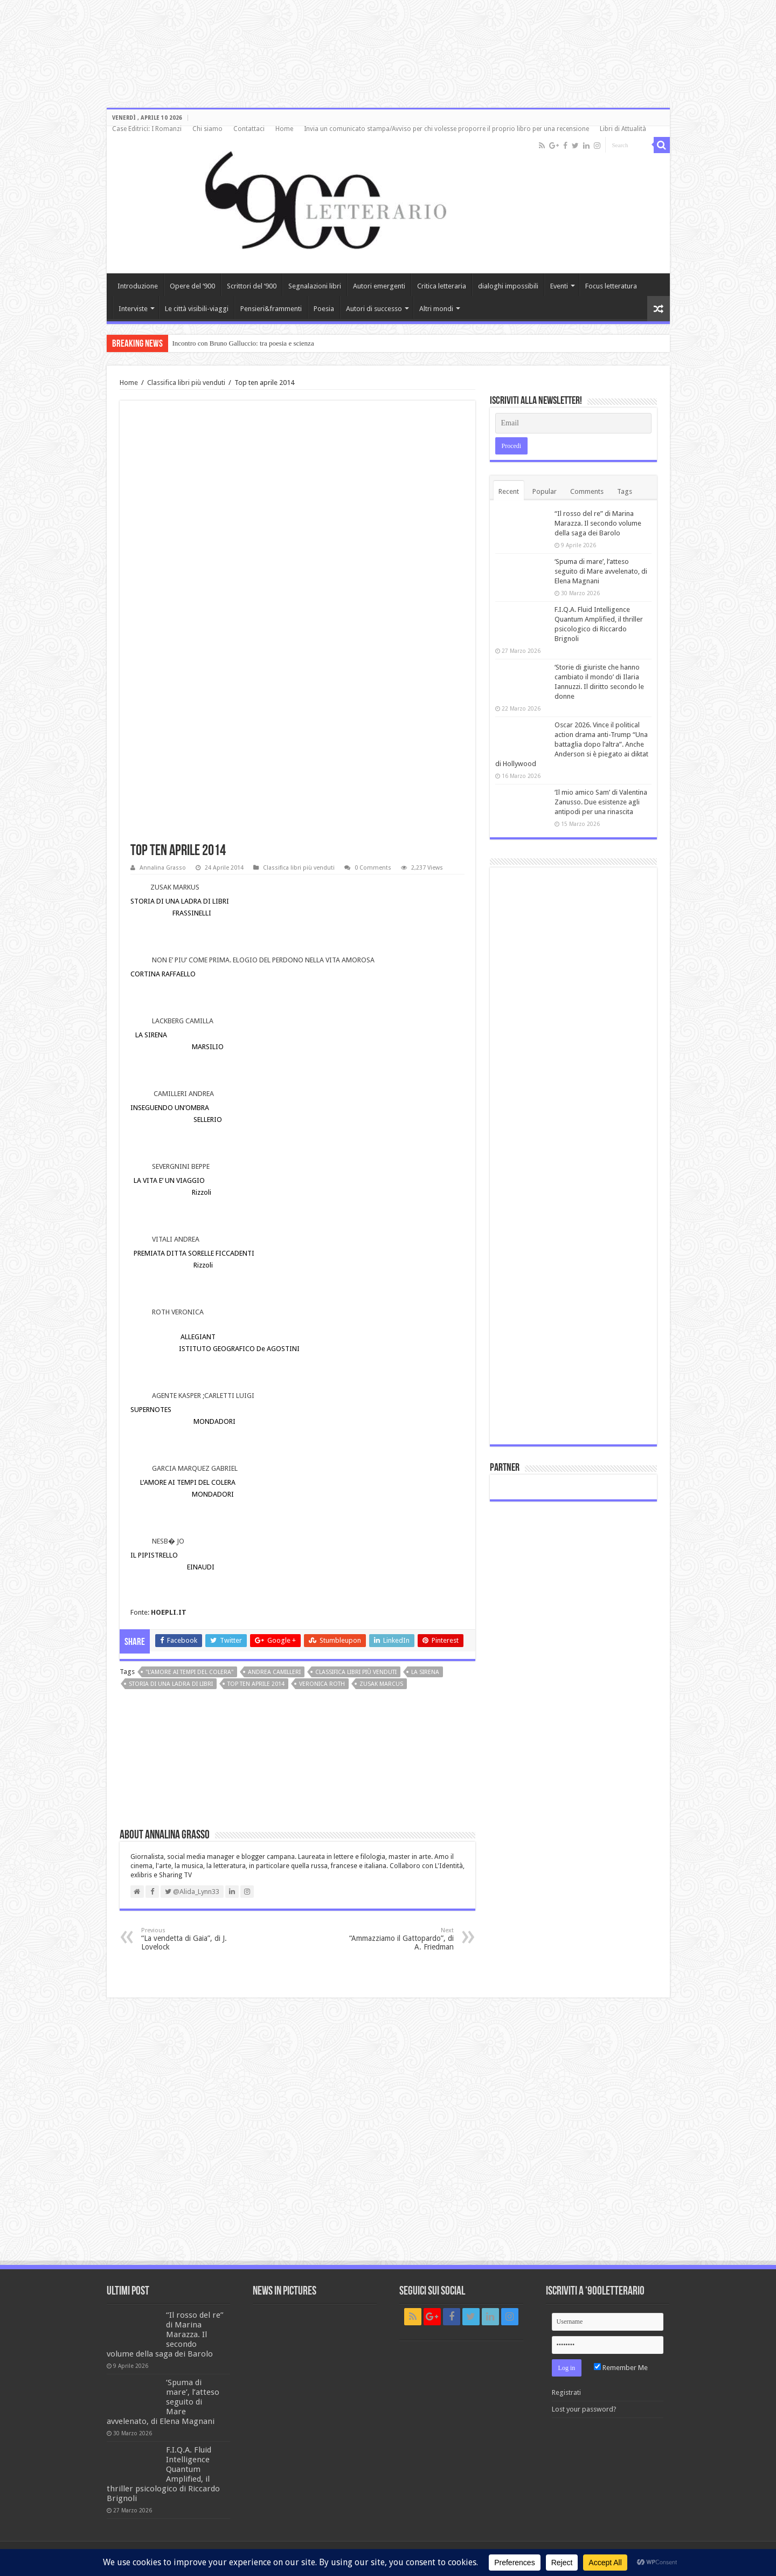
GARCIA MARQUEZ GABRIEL (195, 1468)
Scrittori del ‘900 (251, 286)
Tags (624, 491)
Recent (508, 491)
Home (284, 129)
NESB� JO (168, 1541)
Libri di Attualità (623, 129)
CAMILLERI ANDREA (184, 1094)
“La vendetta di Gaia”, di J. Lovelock (196, 1939)
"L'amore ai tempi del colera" (189, 1672)
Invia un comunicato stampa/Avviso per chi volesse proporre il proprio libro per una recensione (446, 129)
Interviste (133, 309)
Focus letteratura (611, 286)
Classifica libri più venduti (186, 382)
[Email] (573, 423)
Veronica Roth (322, 1684)
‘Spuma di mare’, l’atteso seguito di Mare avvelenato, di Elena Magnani (601, 571)
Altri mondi (436, 309)
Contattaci (249, 129)
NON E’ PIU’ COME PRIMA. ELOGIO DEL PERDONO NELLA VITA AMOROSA (263, 960)
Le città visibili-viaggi (196, 309)
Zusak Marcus (381, 1684)
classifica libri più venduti (356, 1672)
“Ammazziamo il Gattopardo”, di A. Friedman (398, 1939)
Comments (587, 491)
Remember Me (621, 2368)
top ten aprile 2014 (256, 1684)
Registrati (566, 2392)
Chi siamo (207, 129)
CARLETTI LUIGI (229, 1396)
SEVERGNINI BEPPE (181, 1166)
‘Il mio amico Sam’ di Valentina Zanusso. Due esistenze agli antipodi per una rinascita (601, 802)
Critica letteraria (441, 286)
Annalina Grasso (163, 867)
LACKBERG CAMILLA (182, 1021)
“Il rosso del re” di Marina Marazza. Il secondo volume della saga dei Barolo (598, 523)
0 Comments (373, 867)
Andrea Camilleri (274, 1672)
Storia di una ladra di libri (171, 1684)
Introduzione (137, 286)
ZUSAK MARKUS (174, 887)
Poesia (324, 309)
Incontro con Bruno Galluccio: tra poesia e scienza (243, 343)
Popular (544, 491)
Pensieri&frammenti (271, 309)
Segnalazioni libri (314, 286)
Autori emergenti (379, 286)
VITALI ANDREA (175, 1239)
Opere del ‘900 (192, 286)
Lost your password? (584, 2409)
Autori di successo (374, 309)
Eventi (559, 286)
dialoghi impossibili (508, 286)
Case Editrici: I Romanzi (147, 129)
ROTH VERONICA (178, 1312)
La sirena (425, 1672)
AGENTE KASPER (176, 1396)
